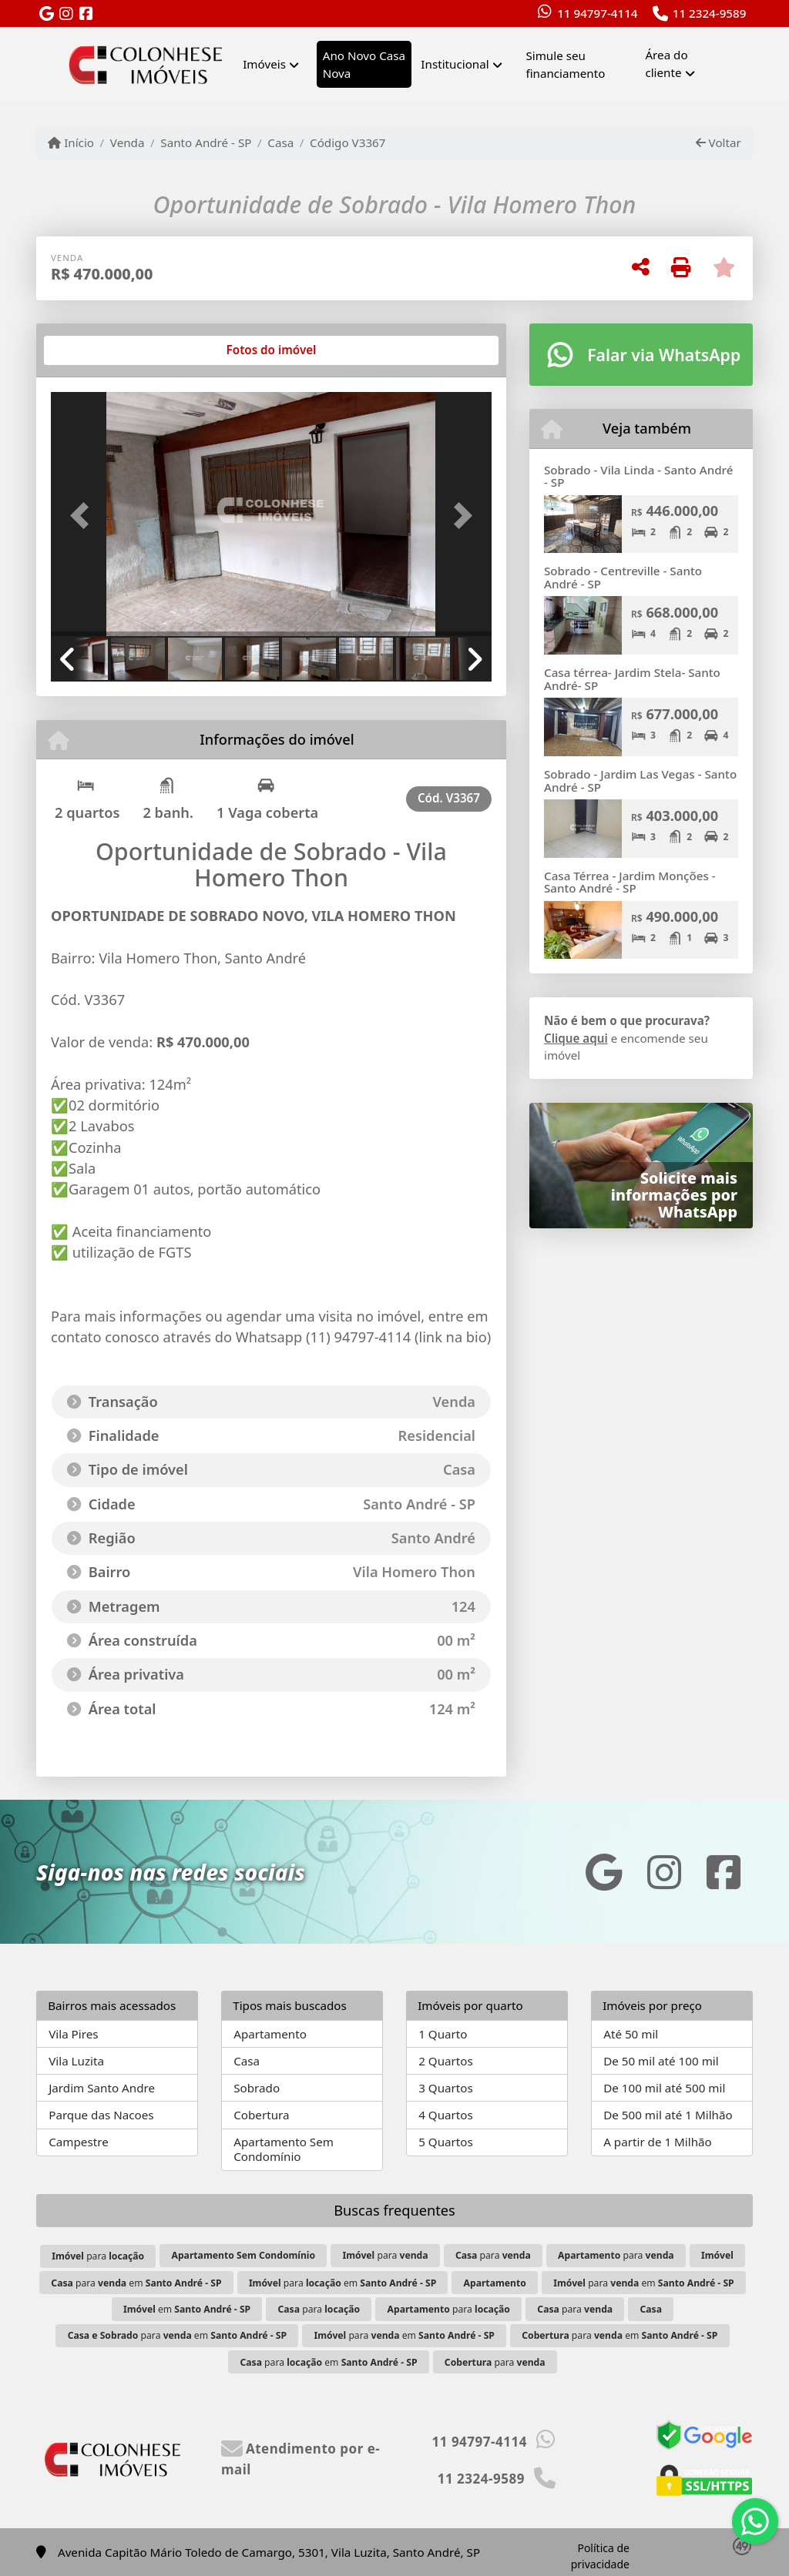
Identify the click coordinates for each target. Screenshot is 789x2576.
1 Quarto (442, 2034)
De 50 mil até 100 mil (660, 2061)
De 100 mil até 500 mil (664, 2087)
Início (71, 142)
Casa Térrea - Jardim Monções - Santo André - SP (630, 882)
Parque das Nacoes (101, 2114)
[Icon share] (46, 14)
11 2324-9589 (710, 13)
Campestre (79, 2141)
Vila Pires (73, 2034)
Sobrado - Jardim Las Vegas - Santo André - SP (640, 780)
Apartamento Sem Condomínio (283, 2149)
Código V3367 (347, 142)
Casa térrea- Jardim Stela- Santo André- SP (632, 679)
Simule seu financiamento (565, 64)
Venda (127, 142)
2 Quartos (445, 2061)
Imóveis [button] (264, 64)
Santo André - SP (205, 142)
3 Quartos (445, 2087)
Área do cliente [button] (666, 63)
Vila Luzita (76, 2061)
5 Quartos (445, 2141)
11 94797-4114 (597, 13)
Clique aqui (576, 1038)
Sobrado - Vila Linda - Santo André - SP (638, 476)
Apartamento (270, 2034)
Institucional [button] (455, 64)
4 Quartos (445, 2114)
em (186, 2309)
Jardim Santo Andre (102, 2087)
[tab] (100, 350)
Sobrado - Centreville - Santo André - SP (623, 577)
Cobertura (261, 2114)
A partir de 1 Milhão (657, 2141)
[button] (84, 516)
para (98, 2256)
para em (136, 2283)
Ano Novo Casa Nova (364, 64)
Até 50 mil (630, 2034)
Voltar (718, 142)
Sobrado (256, 2087)
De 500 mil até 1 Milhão (667, 2114)
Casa (280, 142)
